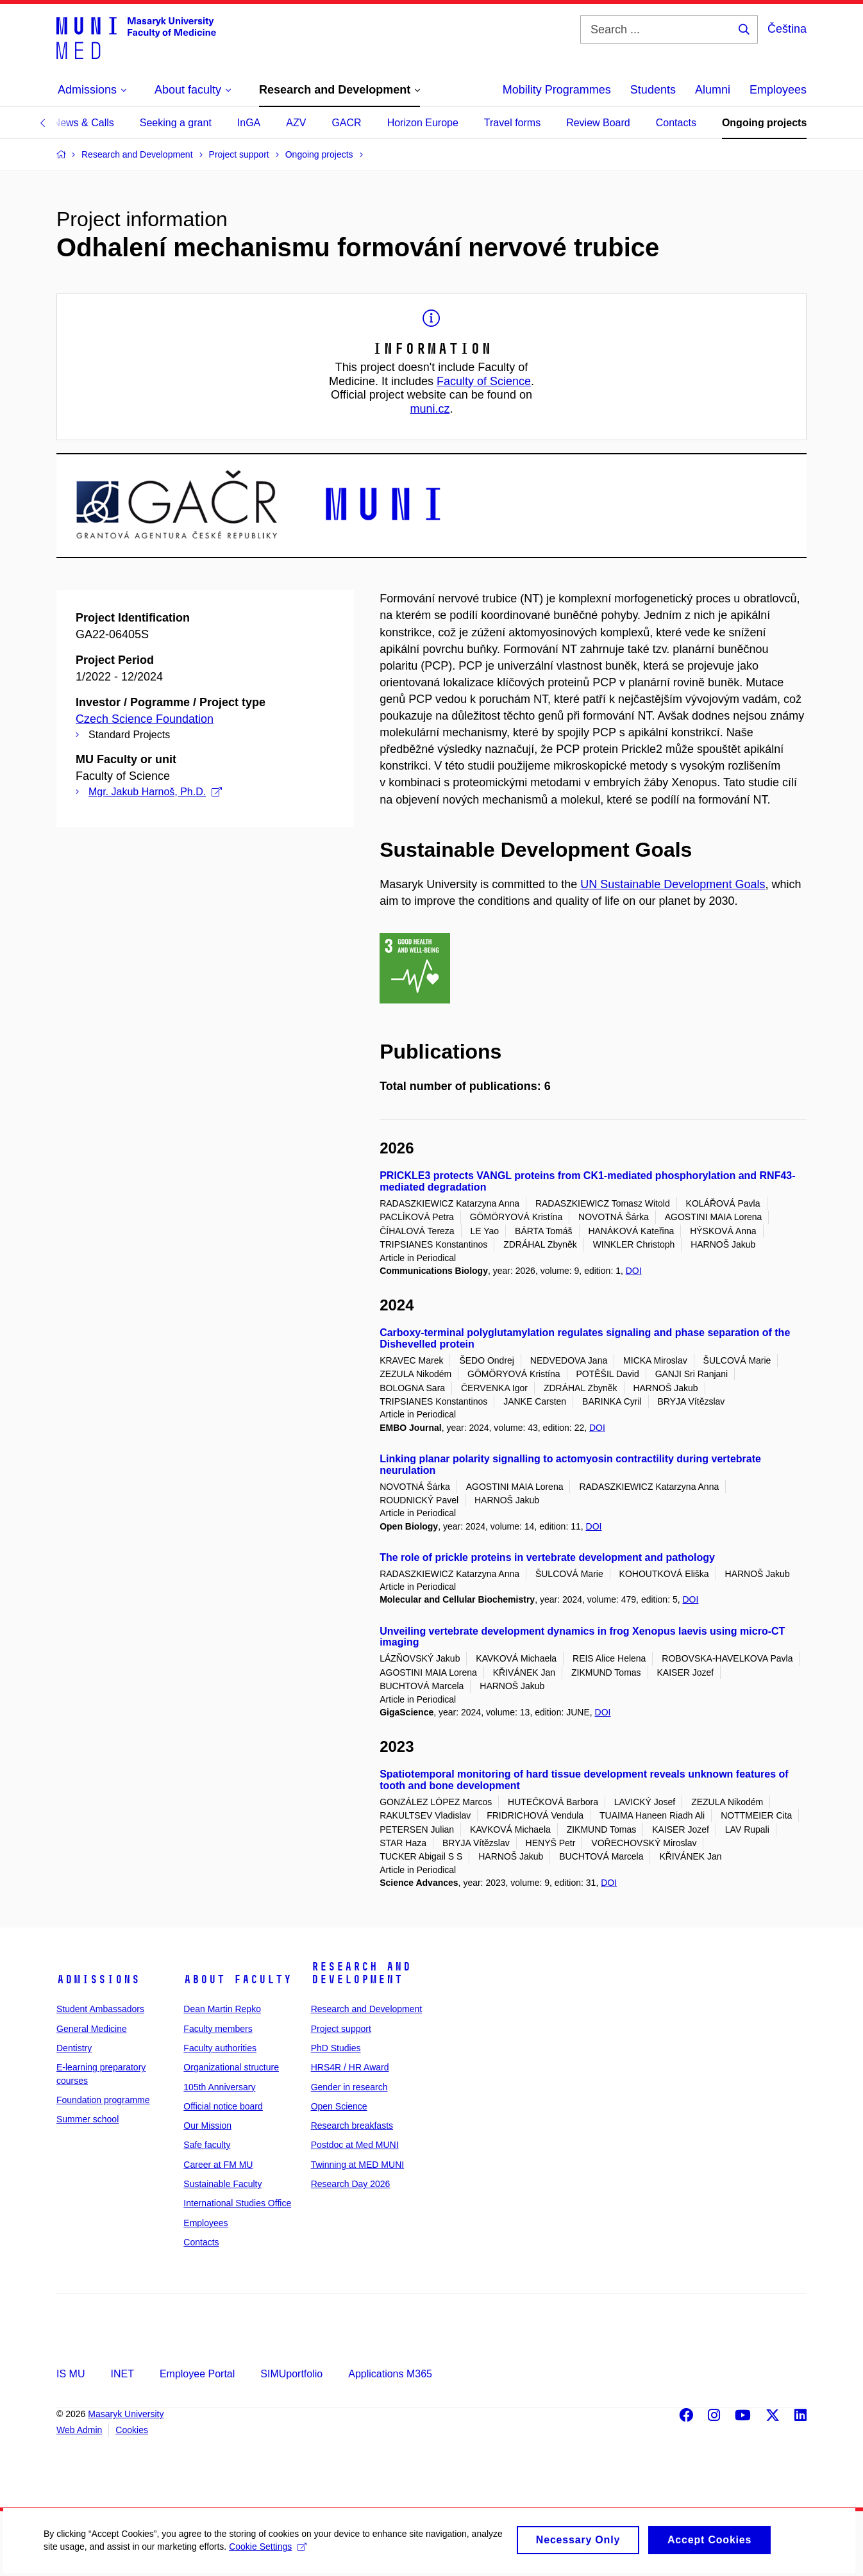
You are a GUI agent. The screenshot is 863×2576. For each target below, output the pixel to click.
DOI (634, 1271)
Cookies (131, 2430)
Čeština (787, 28)
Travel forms (512, 122)
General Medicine (91, 2029)
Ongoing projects (764, 122)
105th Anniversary (219, 2087)
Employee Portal (197, 2373)
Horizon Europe (422, 122)
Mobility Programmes (557, 89)
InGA (248, 122)
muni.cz (429, 408)
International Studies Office (237, 2203)
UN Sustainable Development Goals (672, 884)
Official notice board (222, 2106)
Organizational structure (231, 2067)
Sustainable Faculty (222, 2184)
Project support (341, 2029)
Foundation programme (103, 2100)
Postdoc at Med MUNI (355, 2145)
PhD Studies (336, 2048)
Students (653, 89)
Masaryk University (125, 2414)
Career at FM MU (218, 2164)
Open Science (339, 2106)
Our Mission (207, 2125)
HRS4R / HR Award (350, 2067)
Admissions (98, 1979)
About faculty (237, 1979)
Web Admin (79, 2430)
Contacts (676, 122)
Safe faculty (206, 2145)
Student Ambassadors (100, 2009)
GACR (346, 122)
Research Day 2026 (350, 2184)
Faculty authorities (219, 2048)
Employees (778, 89)
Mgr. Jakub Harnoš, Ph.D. (155, 791)
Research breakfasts (352, 2125)
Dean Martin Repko (222, 2009)
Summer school (87, 2119)
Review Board (598, 122)
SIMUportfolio (291, 2373)
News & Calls (83, 122)
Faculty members (217, 2029)
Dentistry (74, 2048)
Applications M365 (390, 2373)
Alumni (712, 89)
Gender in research (349, 2087)
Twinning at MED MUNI (357, 2164)
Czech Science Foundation (145, 719)
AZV (296, 122)
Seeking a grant (176, 122)
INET (121, 2373)
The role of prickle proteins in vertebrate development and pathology (547, 1557)
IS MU (70, 2373)
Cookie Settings (302, 2554)
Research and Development (361, 1973)
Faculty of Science (484, 381)
